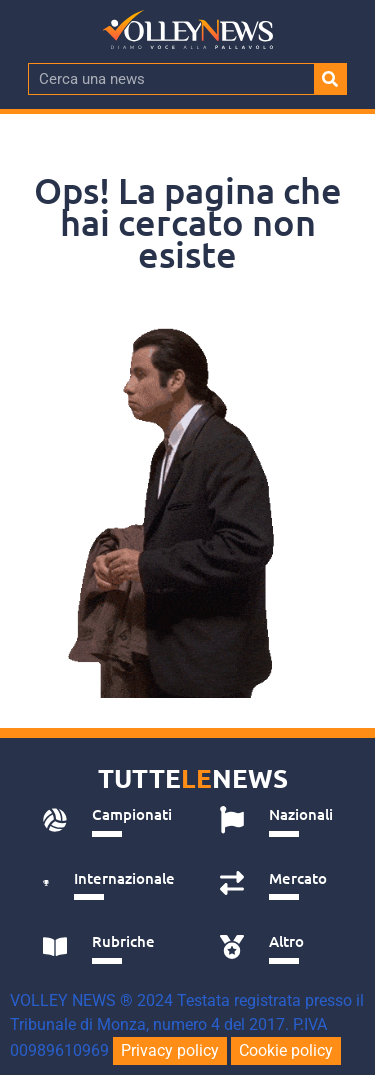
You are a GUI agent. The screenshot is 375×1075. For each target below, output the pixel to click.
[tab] (109, 820)
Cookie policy (286, 1050)
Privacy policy (170, 1050)
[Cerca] (330, 79)
